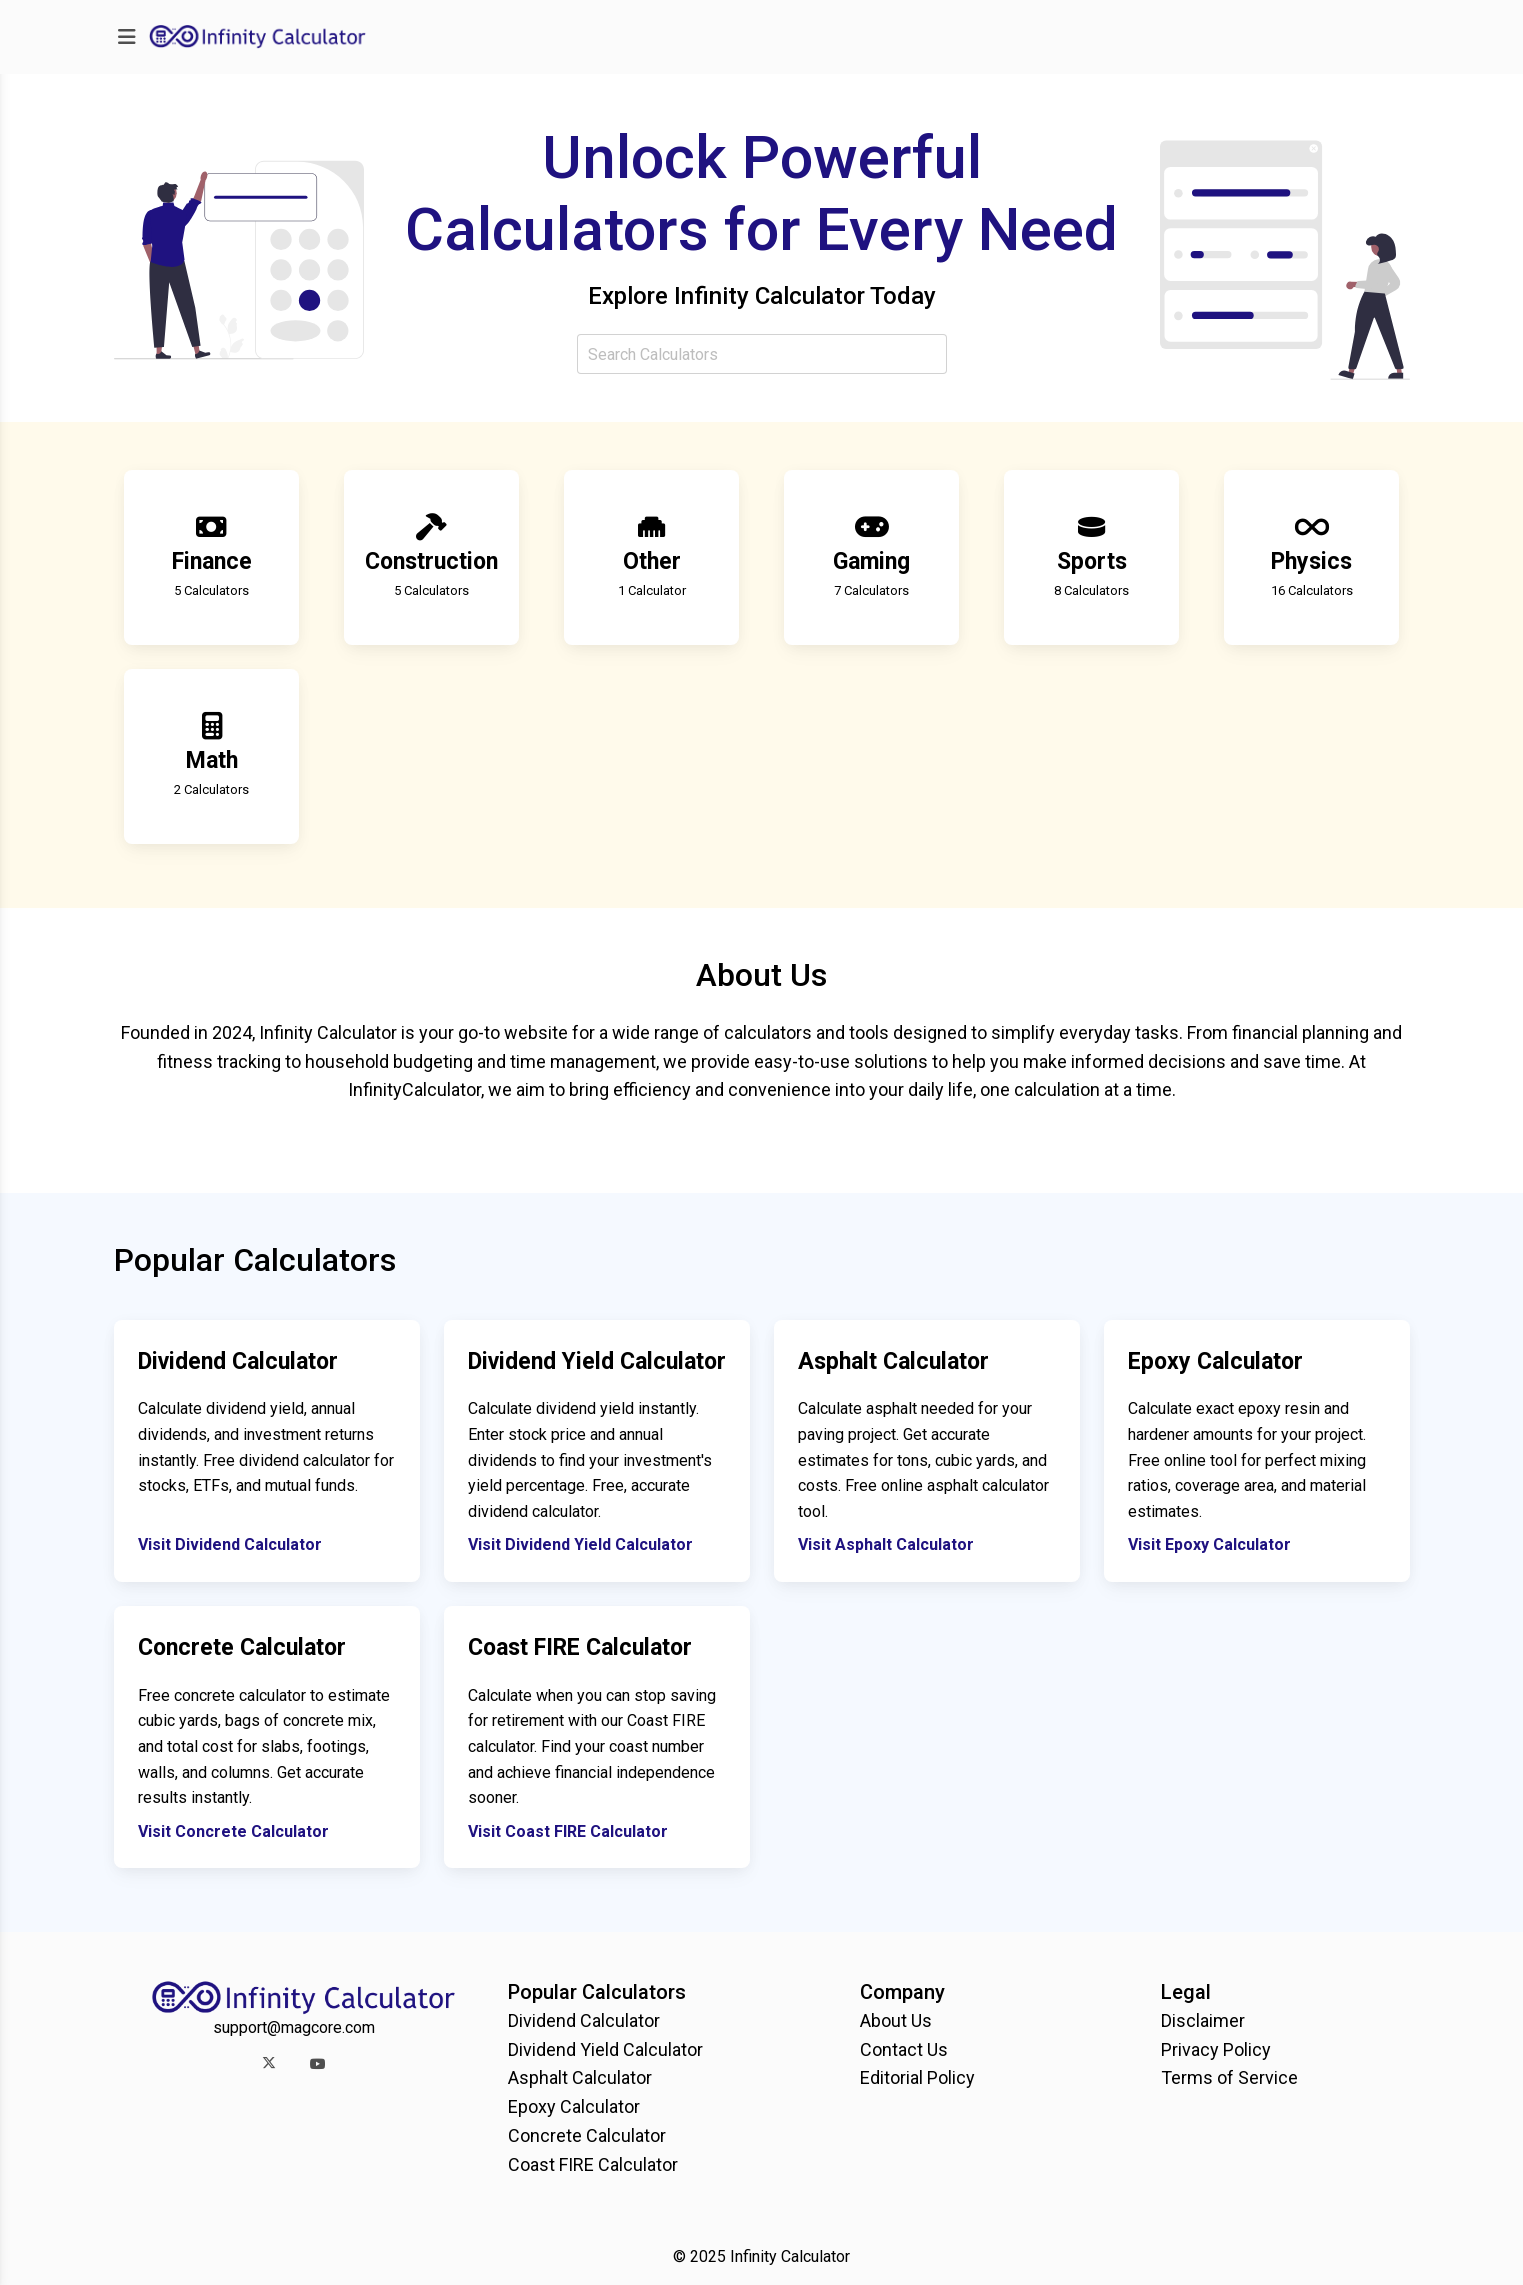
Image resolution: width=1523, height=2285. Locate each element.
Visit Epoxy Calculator (1209, 1544)
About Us (896, 2020)
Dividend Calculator (584, 2020)
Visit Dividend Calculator (230, 1544)
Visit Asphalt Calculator (886, 1544)
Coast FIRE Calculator (593, 2164)
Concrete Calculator (587, 2135)
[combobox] (762, 354)
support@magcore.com (294, 2027)
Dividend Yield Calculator (605, 2049)
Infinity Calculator (790, 2256)
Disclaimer (1203, 2020)
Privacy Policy (1216, 2049)
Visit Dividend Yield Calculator (580, 1544)
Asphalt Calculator (580, 2077)
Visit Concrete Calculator (233, 1831)
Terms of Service (1229, 2077)
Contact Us (904, 2049)
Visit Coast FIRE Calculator (568, 1831)
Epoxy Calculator (574, 2106)
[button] (269, 2063)
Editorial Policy (917, 2077)
